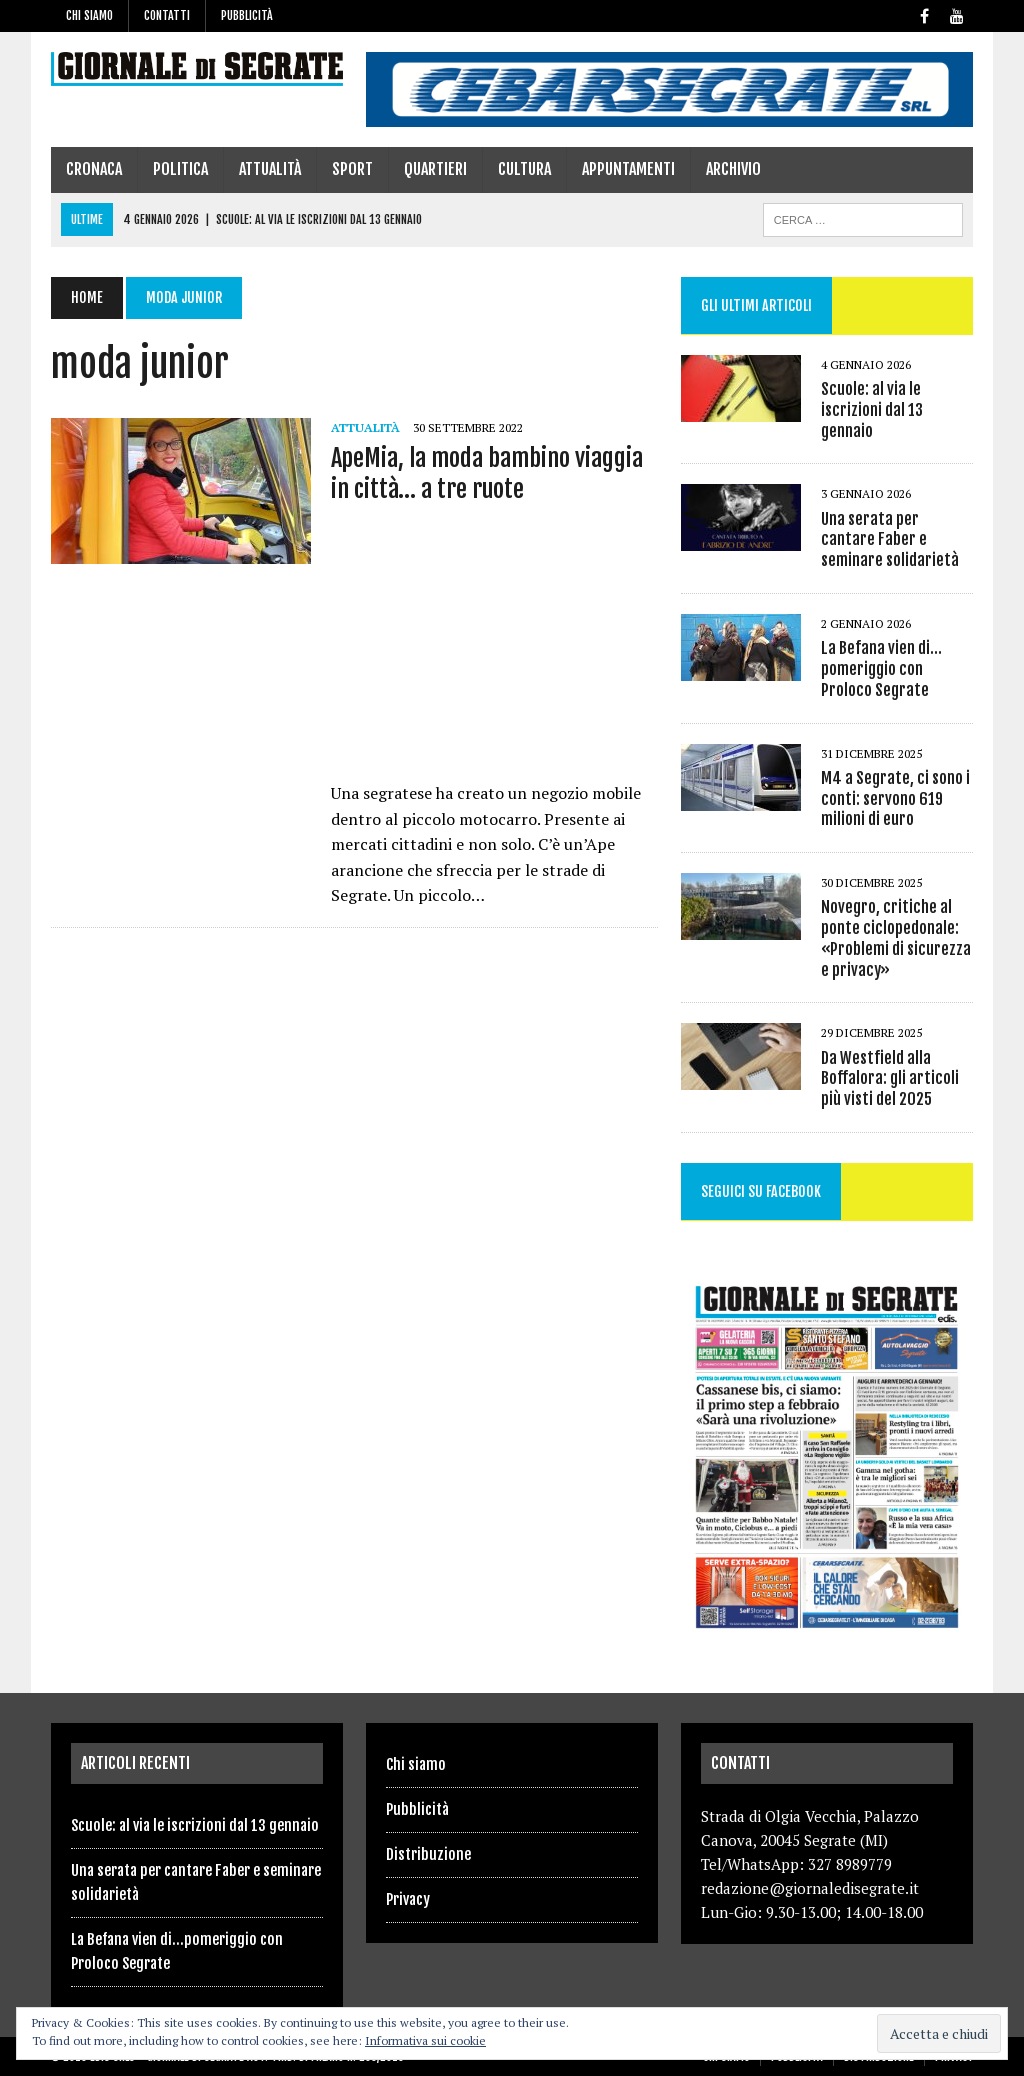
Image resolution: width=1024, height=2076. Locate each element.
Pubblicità (247, 15)
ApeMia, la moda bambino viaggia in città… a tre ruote (487, 473)
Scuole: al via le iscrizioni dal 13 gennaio (872, 410)
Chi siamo (89, 15)
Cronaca (94, 169)
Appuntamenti (628, 169)
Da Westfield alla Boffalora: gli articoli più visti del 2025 (890, 1079)
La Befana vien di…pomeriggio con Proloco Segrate (881, 669)
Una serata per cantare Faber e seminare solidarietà (890, 540)
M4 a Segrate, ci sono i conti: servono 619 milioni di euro (895, 799)
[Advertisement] (494, 648)
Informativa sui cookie (425, 2040)
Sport (352, 169)
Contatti (167, 15)
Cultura (524, 169)
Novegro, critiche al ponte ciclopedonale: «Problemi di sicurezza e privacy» (896, 938)
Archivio (733, 169)
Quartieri (435, 169)
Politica (180, 169)
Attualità (270, 169)
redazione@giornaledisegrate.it (810, 1888)
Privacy (408, 1899)
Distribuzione (428, 1854)
